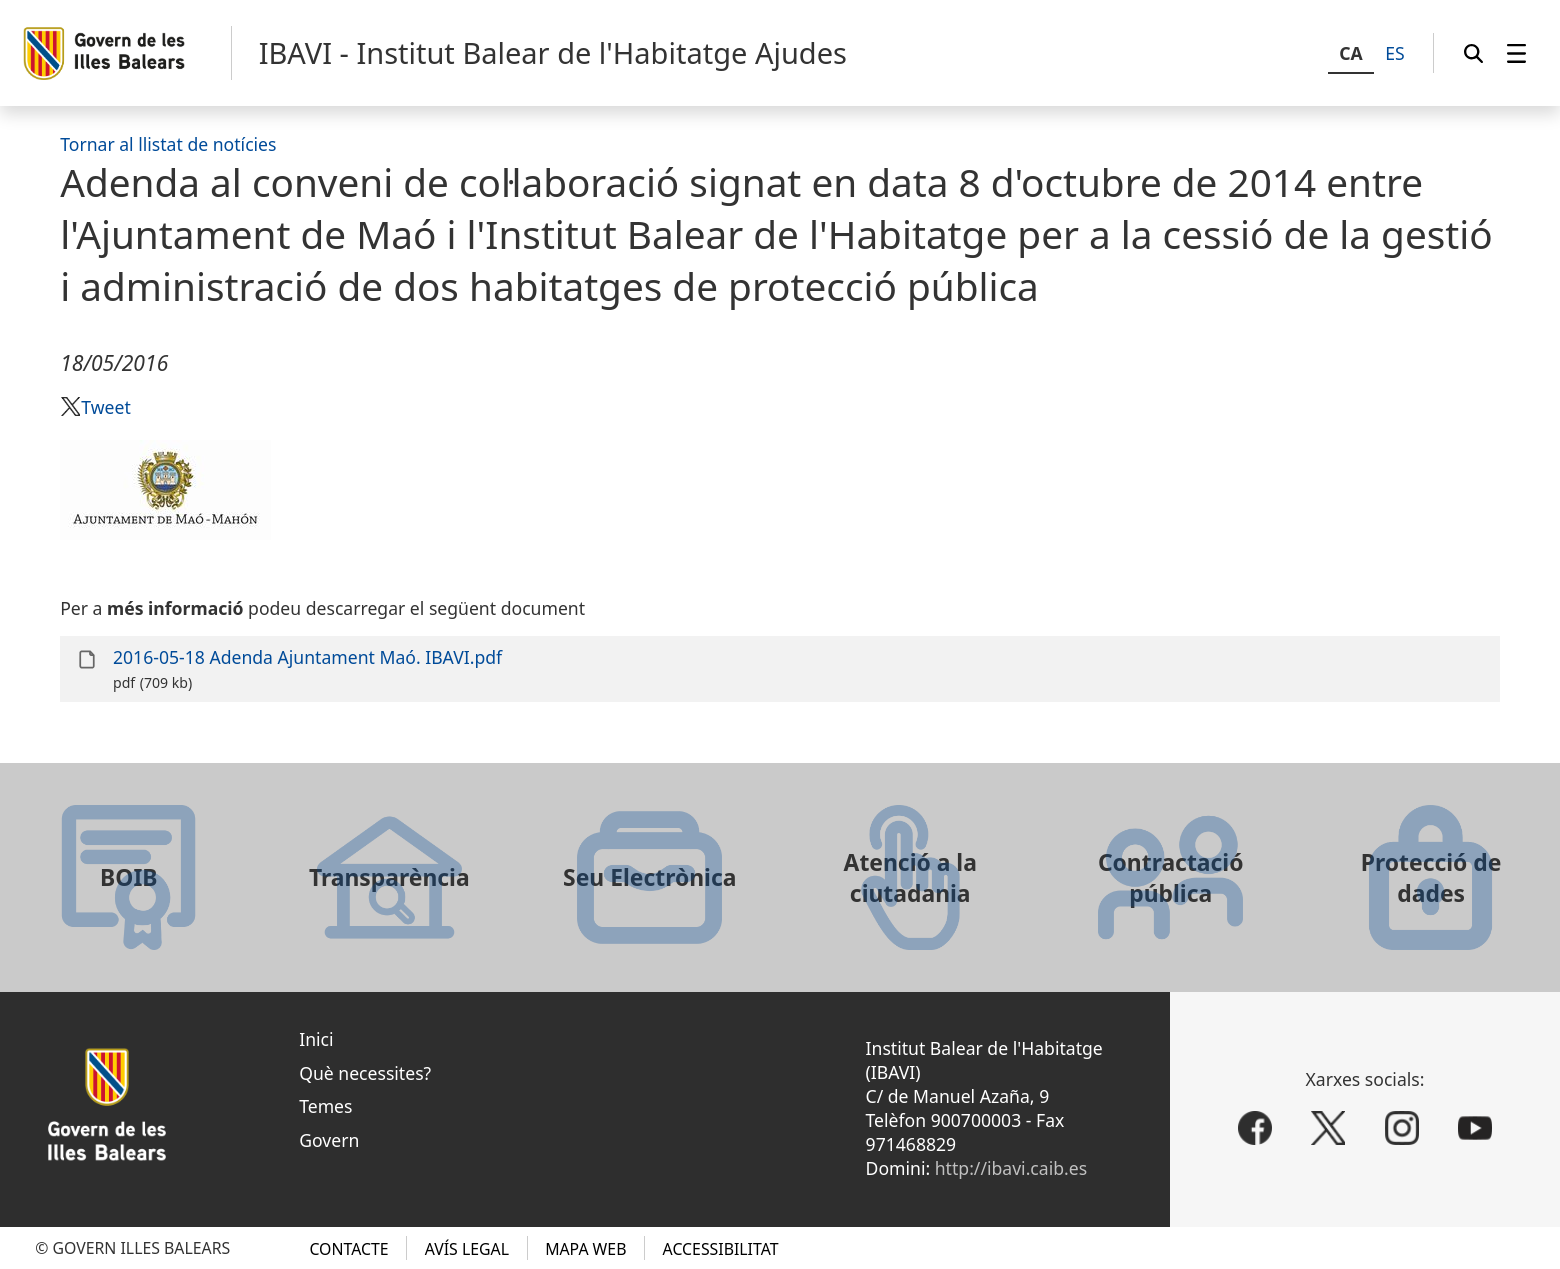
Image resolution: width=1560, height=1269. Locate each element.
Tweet (105, 407)
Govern (329, 1140)
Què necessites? (365, 1073)
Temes (325, 1106)
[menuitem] (1516, 53)
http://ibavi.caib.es (1011, 1168)
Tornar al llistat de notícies (168, 144)
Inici (316, 1039)
